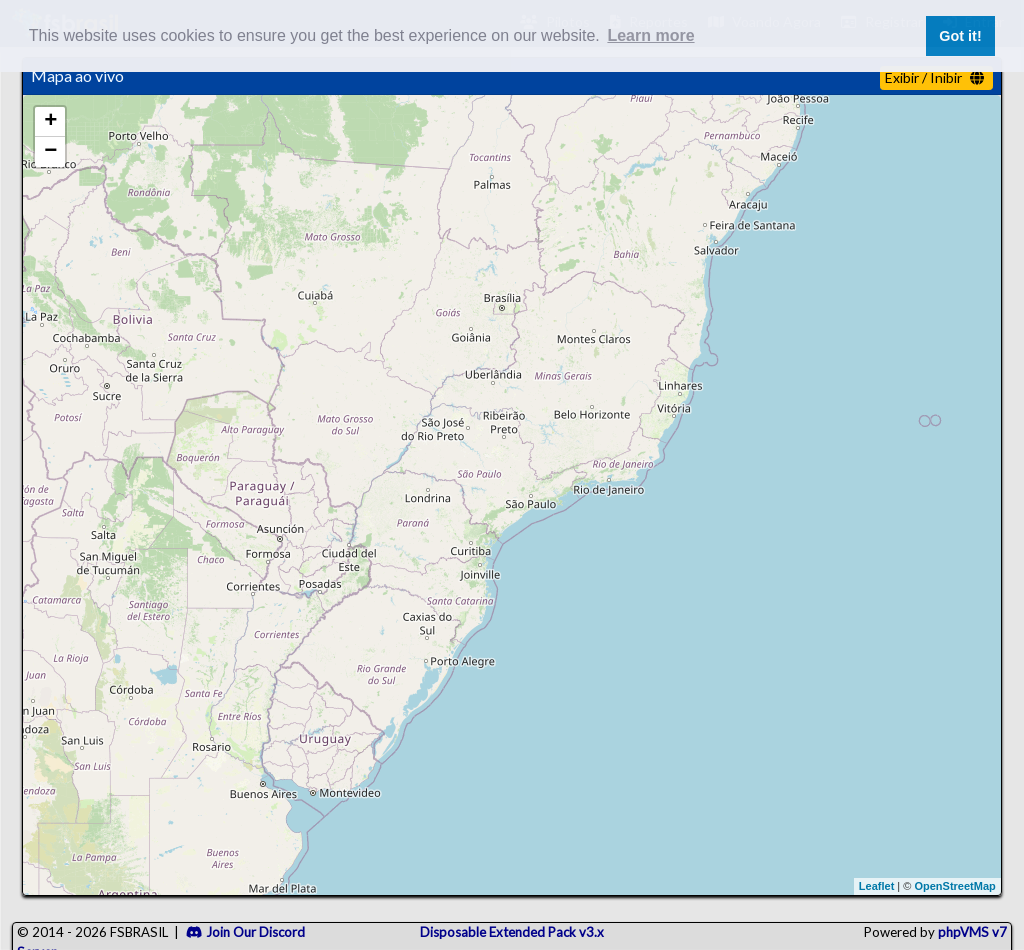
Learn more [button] (650, 35)
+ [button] (50, 122)
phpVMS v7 (972, 932)
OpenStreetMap (954, 886)
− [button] (50, 152)
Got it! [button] (960, 36)
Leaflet (876, 886)
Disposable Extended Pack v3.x (512, 932)
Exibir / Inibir (934, 77)
